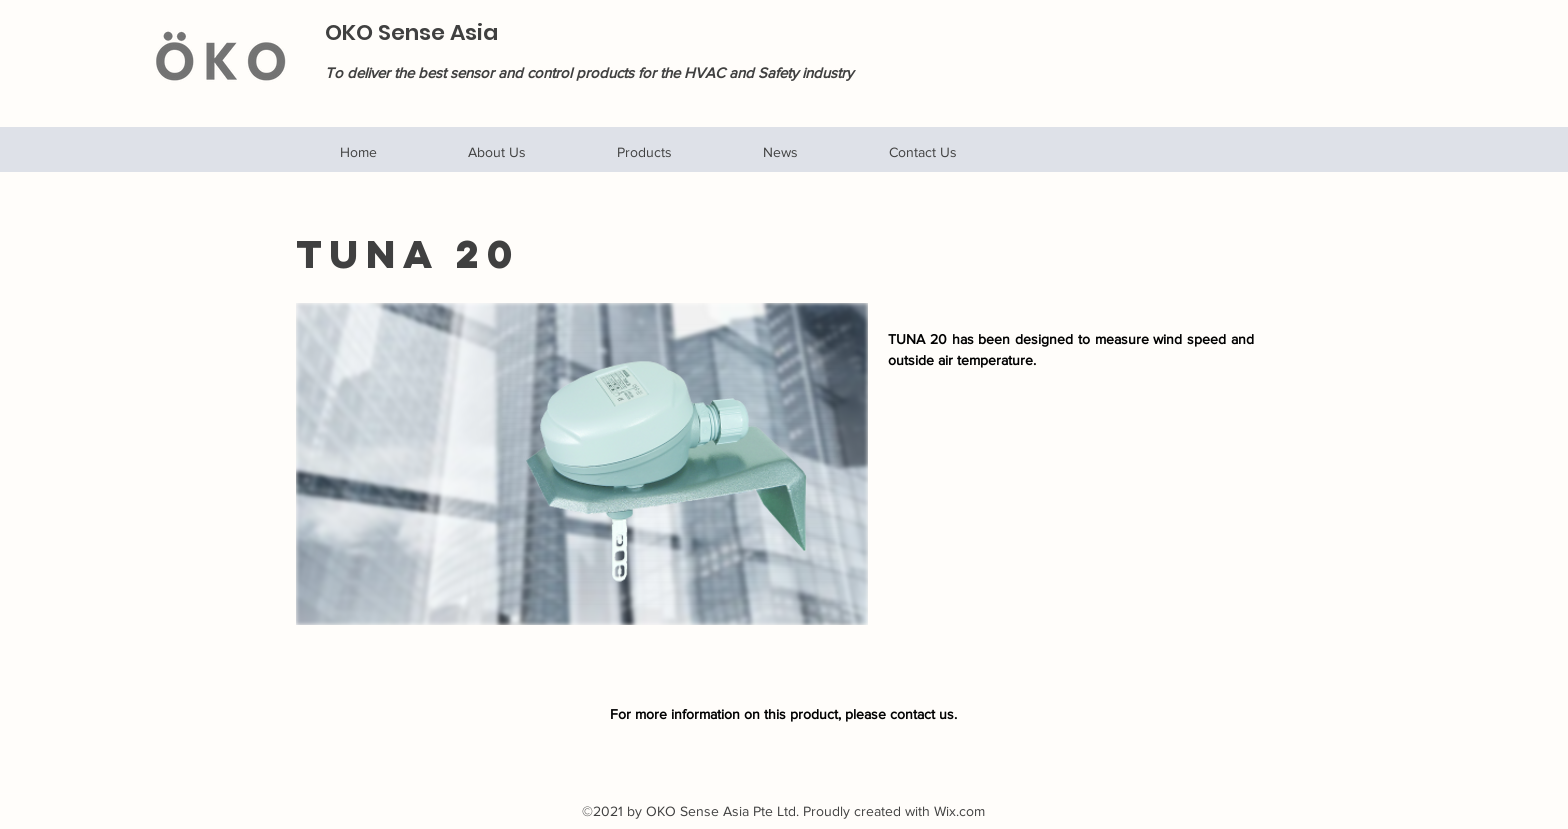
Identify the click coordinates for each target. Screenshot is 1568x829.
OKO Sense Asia (411, 32)
